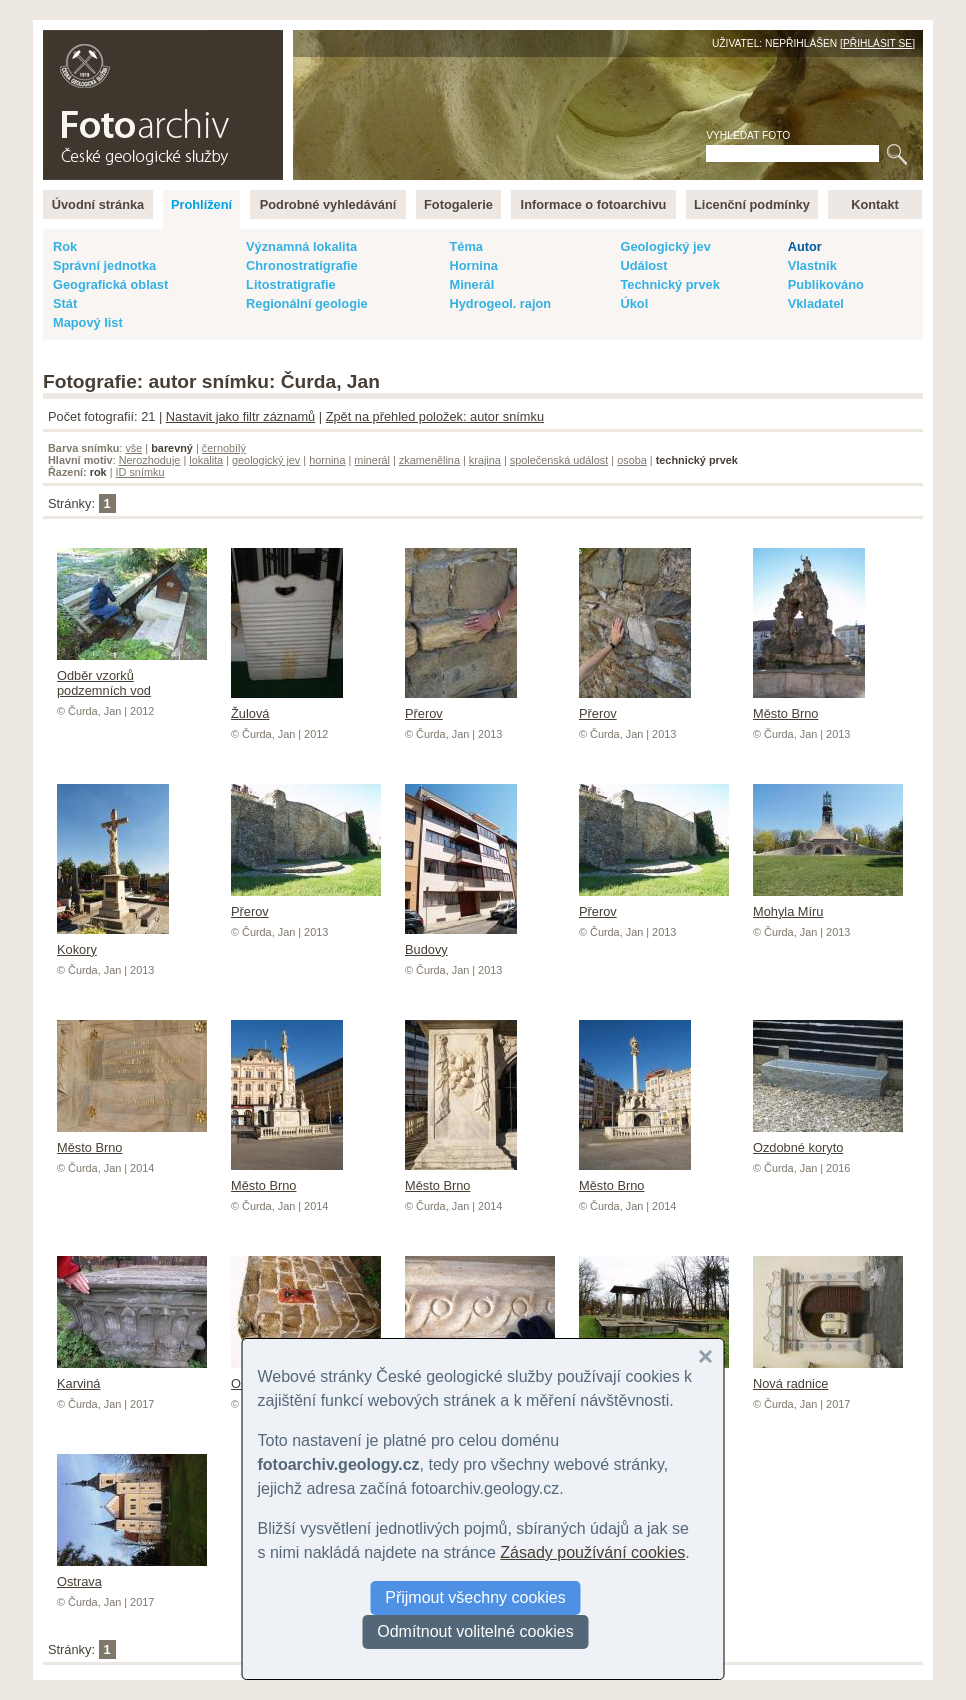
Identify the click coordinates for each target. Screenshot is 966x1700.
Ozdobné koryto (828, 1140)
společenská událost (559, 460)
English (259, 40)
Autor (805, 246)
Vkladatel (816, 303)
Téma (465, 246)
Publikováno (826, 284)
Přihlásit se (877, 43)
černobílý (224, 448)
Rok (65, 246)
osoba (632, 460)
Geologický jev (665, 246)
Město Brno (809, 706)
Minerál (471, 284)
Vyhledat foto (748, 135)
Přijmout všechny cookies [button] (475, 1597)
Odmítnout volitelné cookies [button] (475, 1631)
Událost (643, 265)
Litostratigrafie (291, 284)
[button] (706, 1357)
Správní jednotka (104, 265)
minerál (372, 460)
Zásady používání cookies (592, 1552)
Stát (65, 303)
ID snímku (140, 472)
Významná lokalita (301, 246)
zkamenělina (429, 460)
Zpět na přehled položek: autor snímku (435, 416)
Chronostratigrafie (302, 265)
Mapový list (88, 322)
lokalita (206, 460)
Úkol (634, 303)
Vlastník (812, 265)
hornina (327, 460)
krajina (485, 460)
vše (133, 448)
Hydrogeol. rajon (500, 303)
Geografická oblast (110, 284)
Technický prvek (669, 284)
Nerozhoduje (150, 460)
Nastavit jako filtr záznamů (240, 416)
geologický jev (266, 460)
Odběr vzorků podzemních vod (132, 675)
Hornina (473, 265)
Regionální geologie (307, 303)
